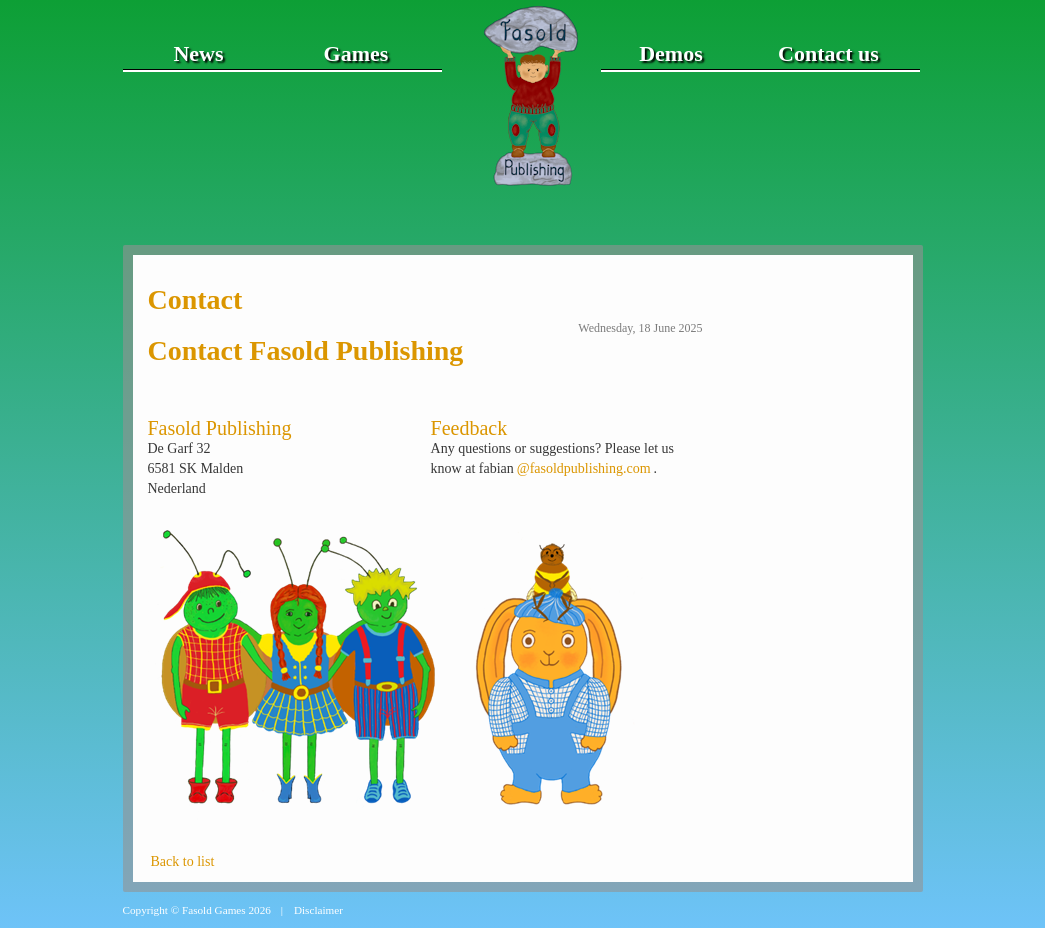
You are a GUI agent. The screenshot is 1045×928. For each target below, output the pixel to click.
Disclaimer (318, 910)
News (198, 53)
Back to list (183, 861)
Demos (671, 53)
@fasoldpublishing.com (584, 468)
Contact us (828, 53)
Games (356, 53)
